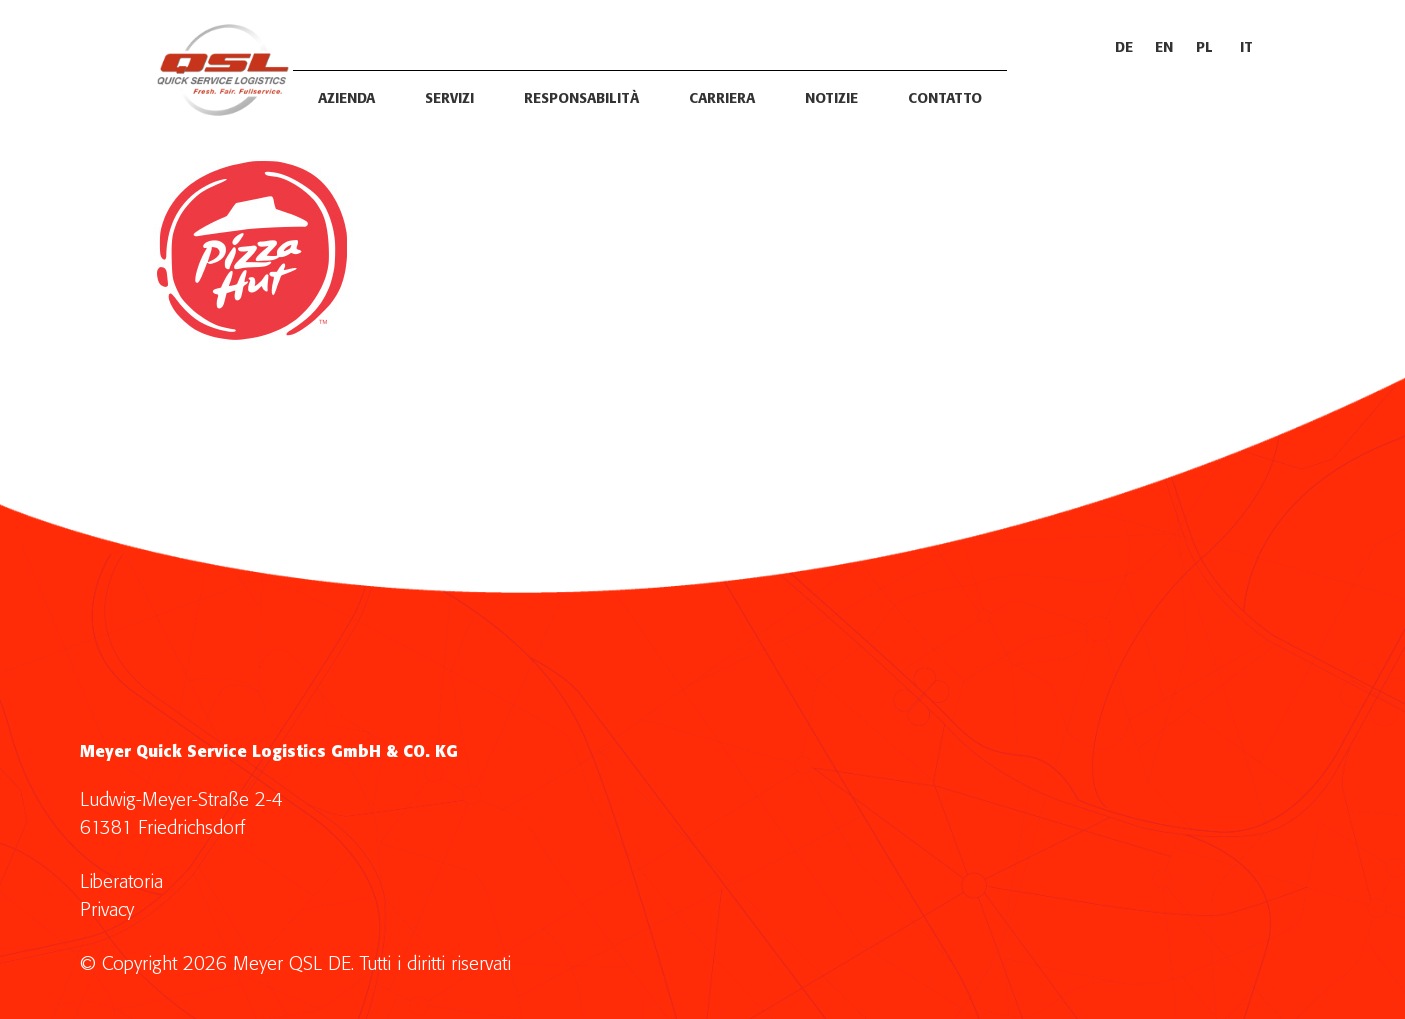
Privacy (107, 910)
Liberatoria (121, 882)
